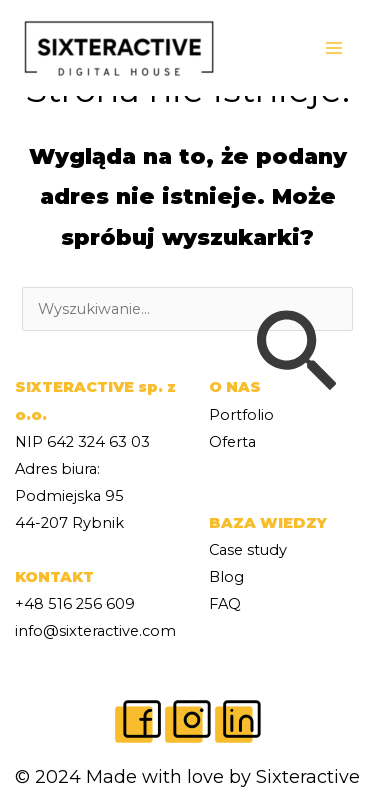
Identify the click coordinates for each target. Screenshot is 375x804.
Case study (248, 550)
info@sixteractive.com (95, 631)
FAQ (225, 604)
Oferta (232, 442)
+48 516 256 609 (75, 604)
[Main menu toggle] (334, 48)
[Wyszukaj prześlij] (295, 353)
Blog (226, 577)
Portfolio (241, 415)
